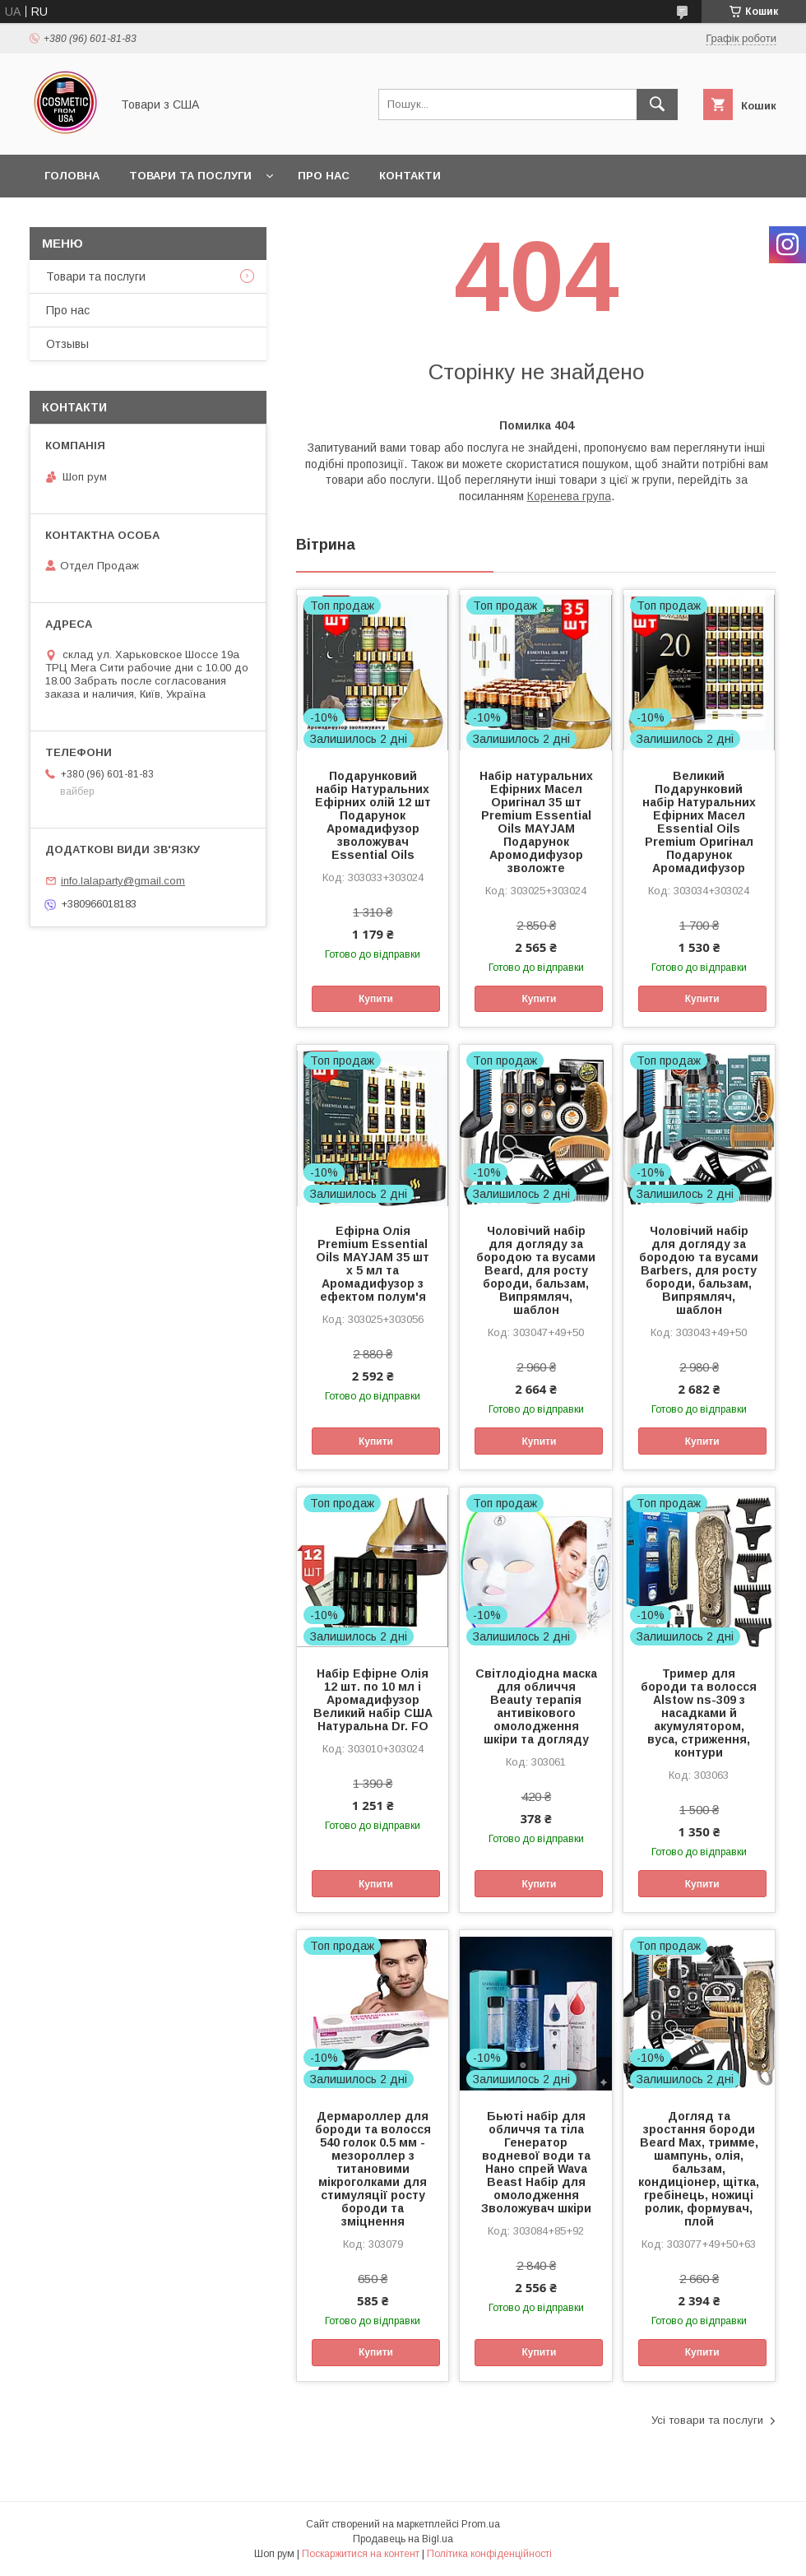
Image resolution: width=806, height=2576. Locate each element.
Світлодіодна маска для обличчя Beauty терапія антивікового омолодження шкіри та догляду (536, 1706)
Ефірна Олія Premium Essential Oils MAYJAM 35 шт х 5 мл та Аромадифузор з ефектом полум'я (372, 1263)
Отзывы (67, 343)
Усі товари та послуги (707, 2420)
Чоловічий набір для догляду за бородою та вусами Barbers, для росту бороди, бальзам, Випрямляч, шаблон (698, 1270)
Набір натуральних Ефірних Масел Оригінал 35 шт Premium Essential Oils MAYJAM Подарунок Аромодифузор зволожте (536, 822)
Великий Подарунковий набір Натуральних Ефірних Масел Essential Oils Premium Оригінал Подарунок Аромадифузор (699, 822)
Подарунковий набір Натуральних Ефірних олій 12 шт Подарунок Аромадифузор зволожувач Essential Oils (373, 815)
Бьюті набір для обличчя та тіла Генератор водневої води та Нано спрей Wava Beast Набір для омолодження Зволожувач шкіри (536, 2162)
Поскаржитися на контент (360, 2554)
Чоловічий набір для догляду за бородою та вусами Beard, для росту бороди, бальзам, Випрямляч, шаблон (535, 1270)
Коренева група (569, 496)
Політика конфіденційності (489, 2554)
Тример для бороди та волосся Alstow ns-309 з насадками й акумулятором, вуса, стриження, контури (699, 1713)
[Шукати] (657, 104)
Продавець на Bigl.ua (403, 2539)
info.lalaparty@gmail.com (123, 881)
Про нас (324, 175)
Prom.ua (480, 2524)
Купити (376, 999)
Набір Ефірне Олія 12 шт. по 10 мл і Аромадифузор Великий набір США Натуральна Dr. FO (373, 1700)
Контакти (410, 175)
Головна (72, 175)
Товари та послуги (190, 175)
